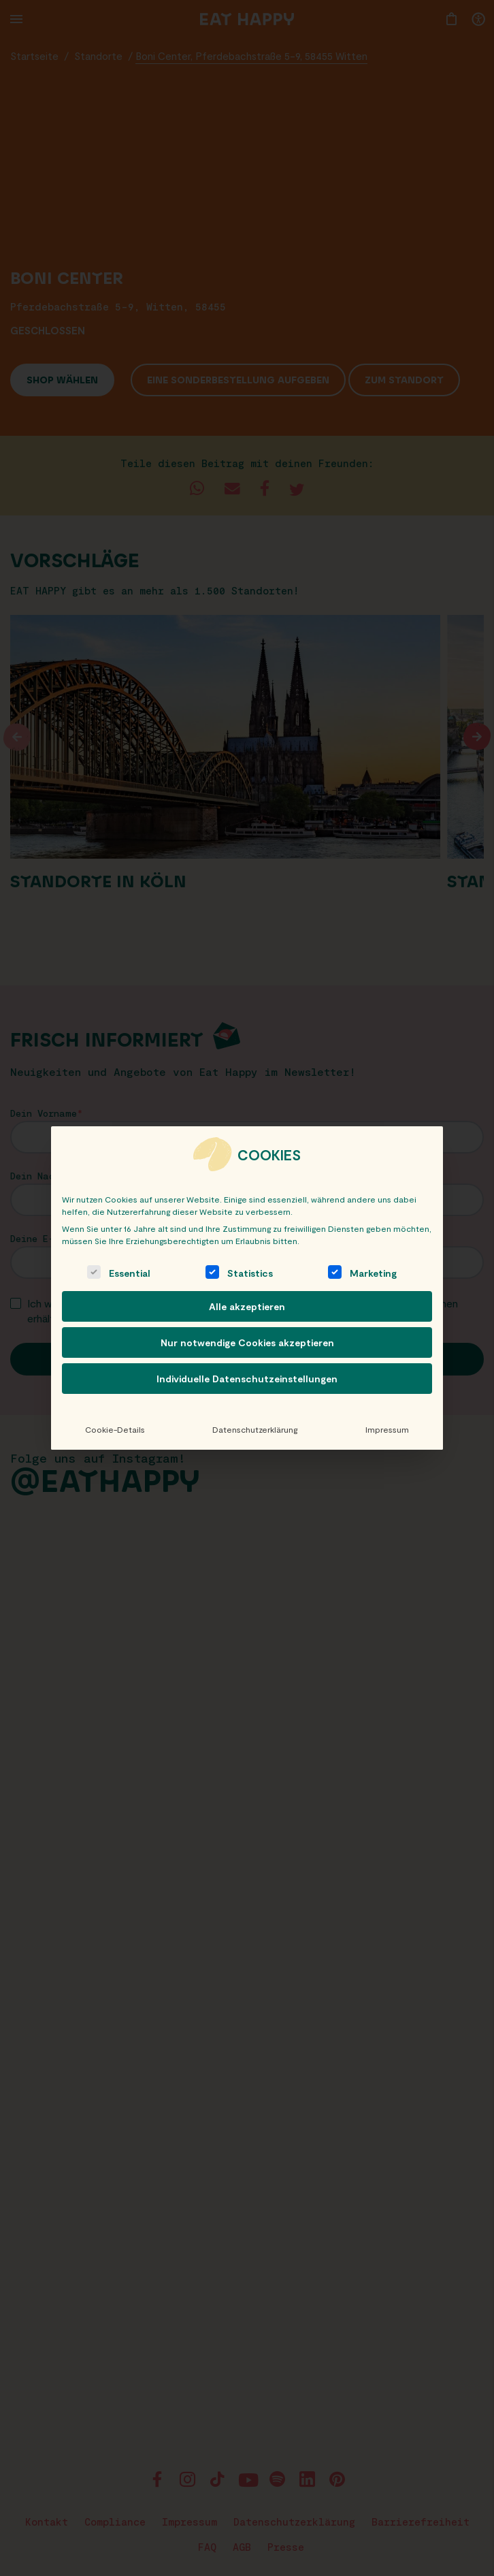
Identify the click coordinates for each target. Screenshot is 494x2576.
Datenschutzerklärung (254, 1429)
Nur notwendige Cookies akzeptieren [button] (247, 1342)
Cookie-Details (115, 1429)
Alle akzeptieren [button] (247, 1306)
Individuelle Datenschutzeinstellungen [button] (247, 1378)
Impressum (387, 1429)
